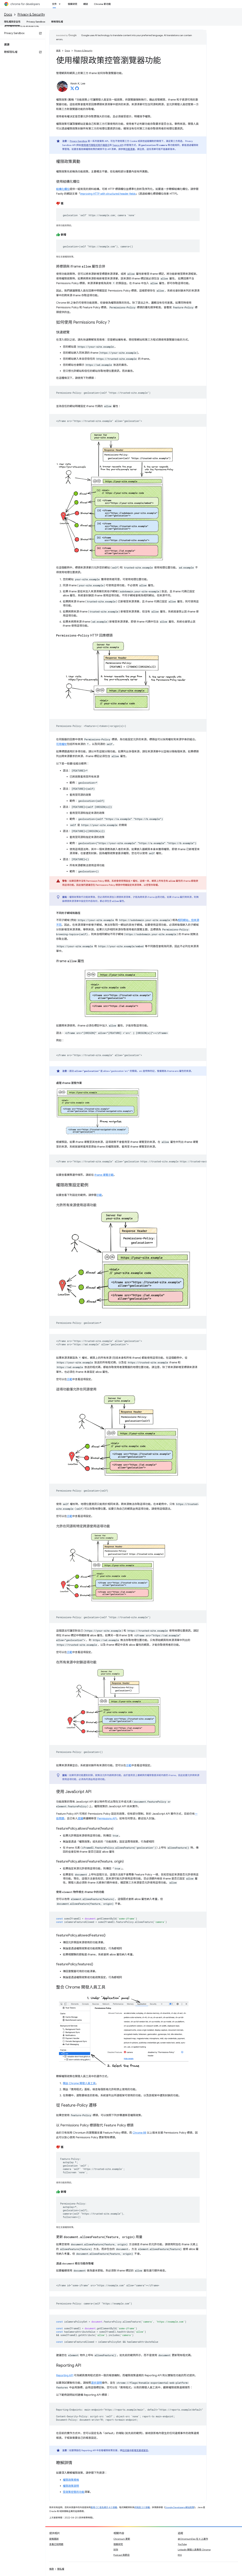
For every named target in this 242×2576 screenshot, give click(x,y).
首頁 (58, 50)
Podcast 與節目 (121, 2555)
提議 (80, 1818)
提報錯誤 (54, 2538)
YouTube (182, 2544)
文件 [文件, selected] (54, 4)
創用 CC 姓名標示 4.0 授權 (104, 2507)
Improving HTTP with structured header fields (108, 193)
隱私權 (60, 2569)
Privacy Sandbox (36, 21)
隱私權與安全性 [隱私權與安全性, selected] (12, 21)
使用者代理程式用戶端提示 (95, 145)
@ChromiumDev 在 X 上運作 (193, 2538)
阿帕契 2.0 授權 (142, 2507)
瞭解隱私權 (57, 21)
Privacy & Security (31, 14)
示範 (99, 1195)
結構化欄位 (63, 189)
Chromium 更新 (121, 2538)
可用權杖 (61, 744)
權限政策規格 (71, 2480)
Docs (8, 14)
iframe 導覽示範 (104, 1175)
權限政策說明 (71, 2486)
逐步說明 (96, 2383)
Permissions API (107, 1818)
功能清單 (130, 149)
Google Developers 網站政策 (179, 2507)
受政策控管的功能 (73, 2492)
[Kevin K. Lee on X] (72, 89)
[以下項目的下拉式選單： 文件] (61, 4)
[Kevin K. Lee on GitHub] (77, 89)
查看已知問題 (56, 2544)
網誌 (85, 4)
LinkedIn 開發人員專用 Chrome (194, 2549)
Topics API (117, 145)
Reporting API (64, 2375)
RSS (180, 2555)
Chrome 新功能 (102, 4)
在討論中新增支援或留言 (135, 2450)
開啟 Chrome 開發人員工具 (79, 2083)
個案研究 (72, 4)
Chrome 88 (139, 2132)
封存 (115, 2549)
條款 (51, 2569)
